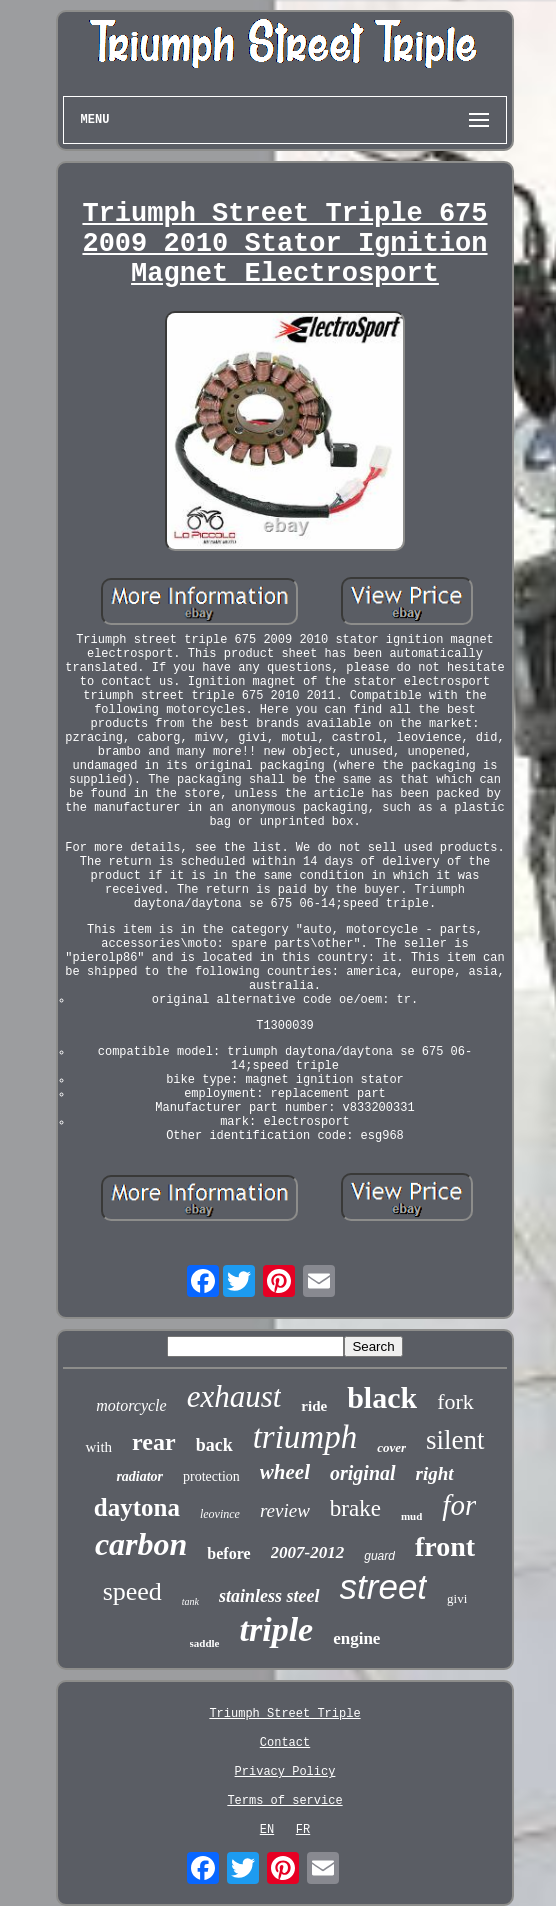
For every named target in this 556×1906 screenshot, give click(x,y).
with (98, 1447)
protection (211, 1476)
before (228, 1553)
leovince (220, 1514)
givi (457, 1598)
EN (267, 1830)
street (384, 1586)
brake (355, 1508)
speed (132, 1591)
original (363, 1473)
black (382, 1397)
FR (303, 1830)
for (459, 1505)
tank (190, 1601)
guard (379, 1556)
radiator (139, 1476)
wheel (285, 1472)
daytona (137, 1507)
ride (314, 1406)
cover (391, 1447)
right (435, 1473)
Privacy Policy (285, 1772)
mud (411, 1516)
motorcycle (131, 1405)
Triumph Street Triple (284, 1714)
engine (356, 1638)
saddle (205, 1643)
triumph (305, 1437)
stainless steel (269, 1596)
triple (277, 1629)
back (214, 1445)
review (285, 1510)
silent (455, 1440)
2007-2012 (308, 1552)
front (445, 1546)
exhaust (234, 1396)
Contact (285, 1743)
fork (455, 1401)
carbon (141, 1544)
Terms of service (284, 1801)
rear (154, 1442)
